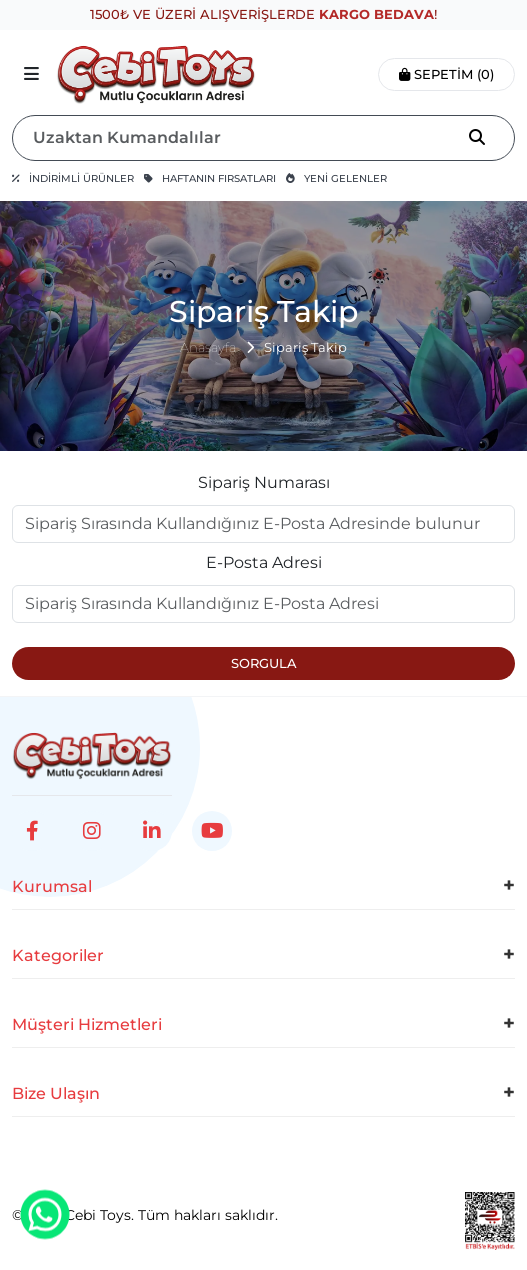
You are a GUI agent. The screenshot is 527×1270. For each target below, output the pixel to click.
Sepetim (446, 74)
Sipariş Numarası (264, 482)
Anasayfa (208, 347)
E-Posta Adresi (264, 562)
